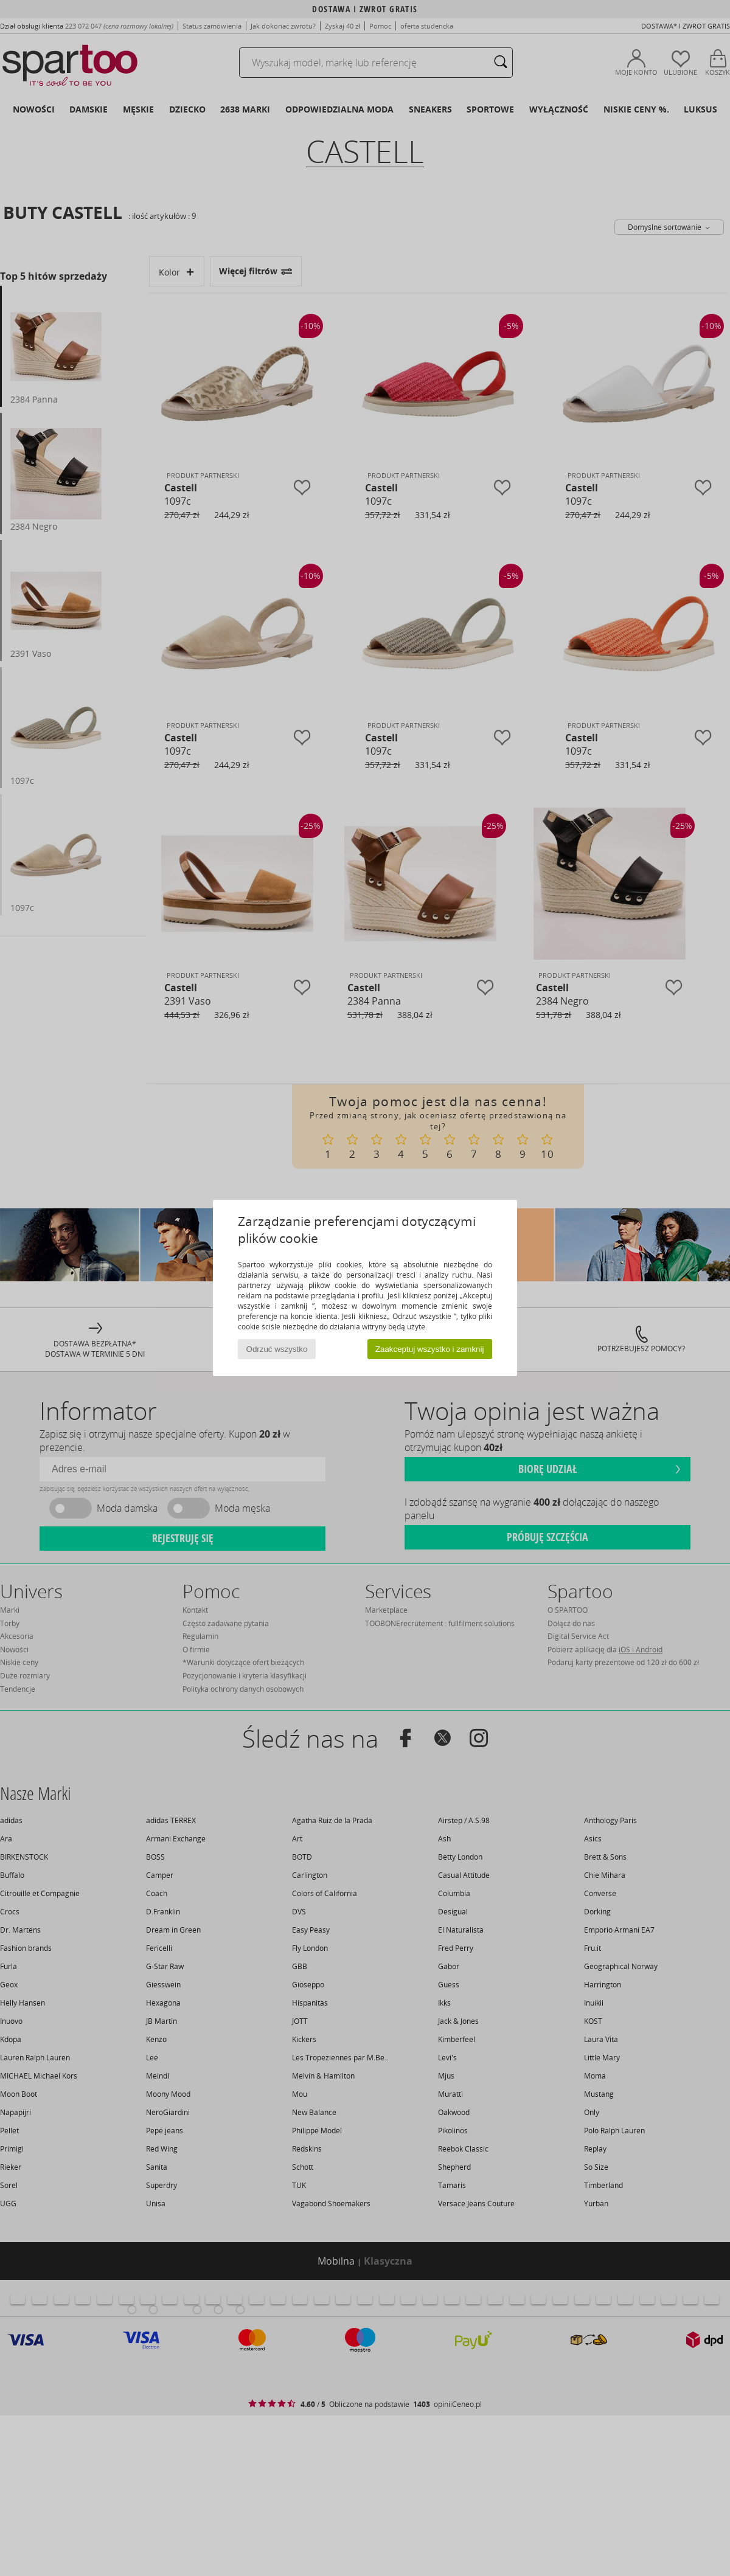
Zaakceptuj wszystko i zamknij (429, 1349)
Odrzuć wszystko (277, 1349)
